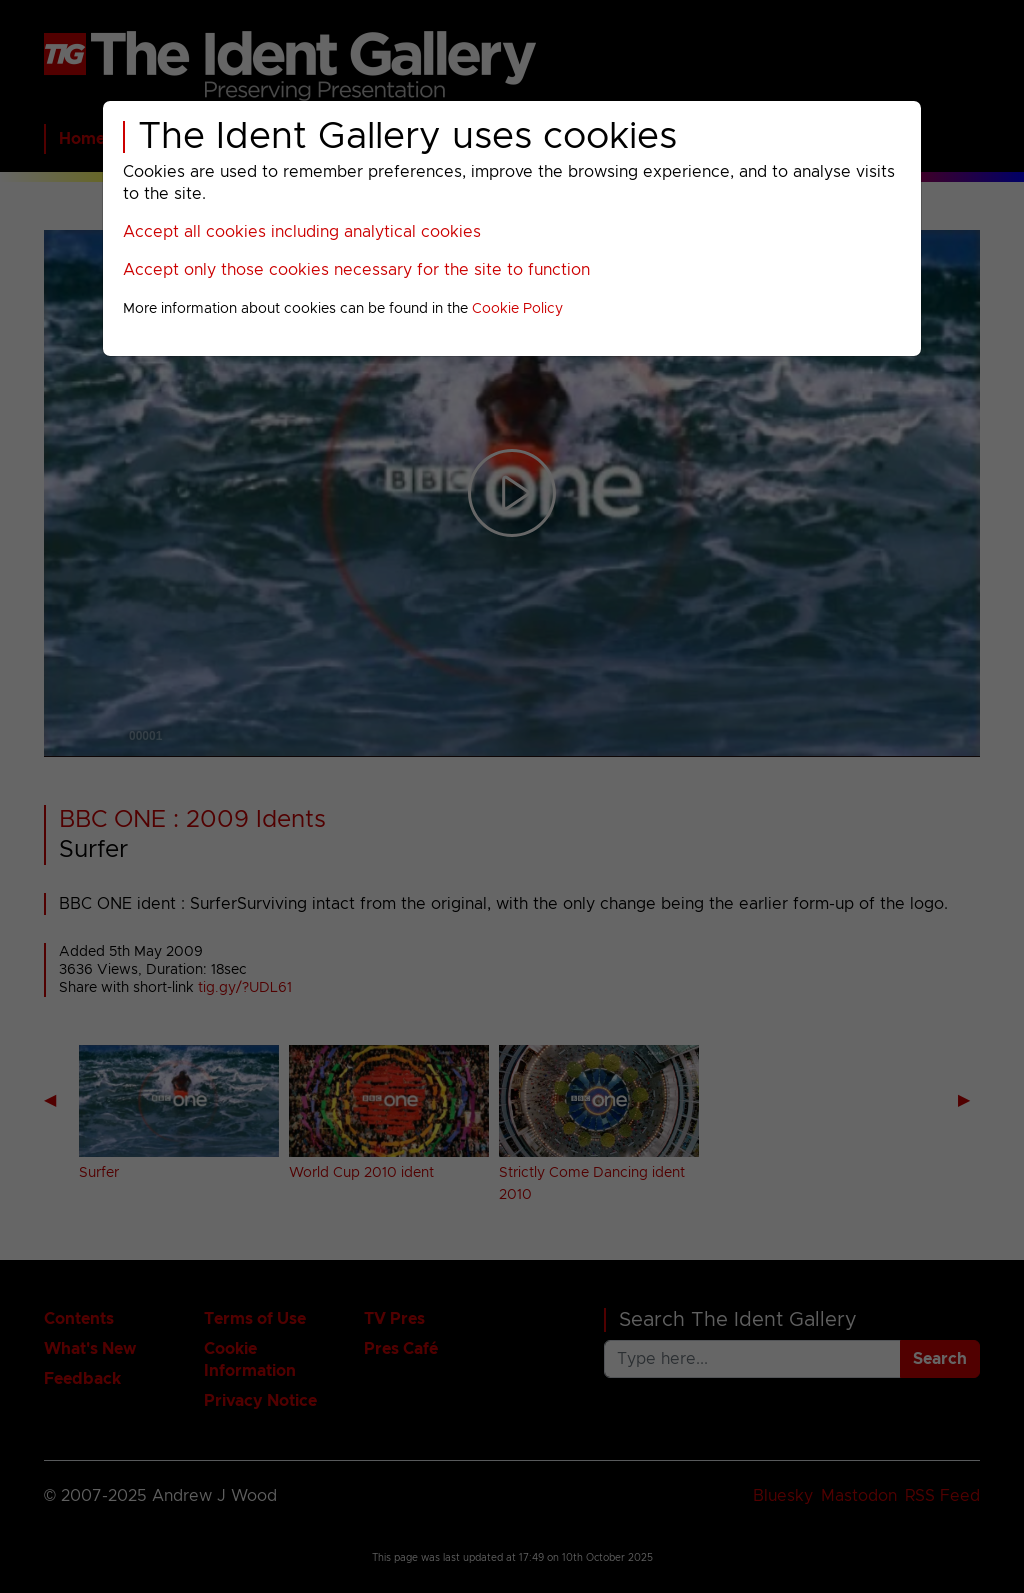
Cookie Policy (517, 309)
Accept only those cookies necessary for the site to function (356, 270)
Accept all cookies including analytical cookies (302, 232)
